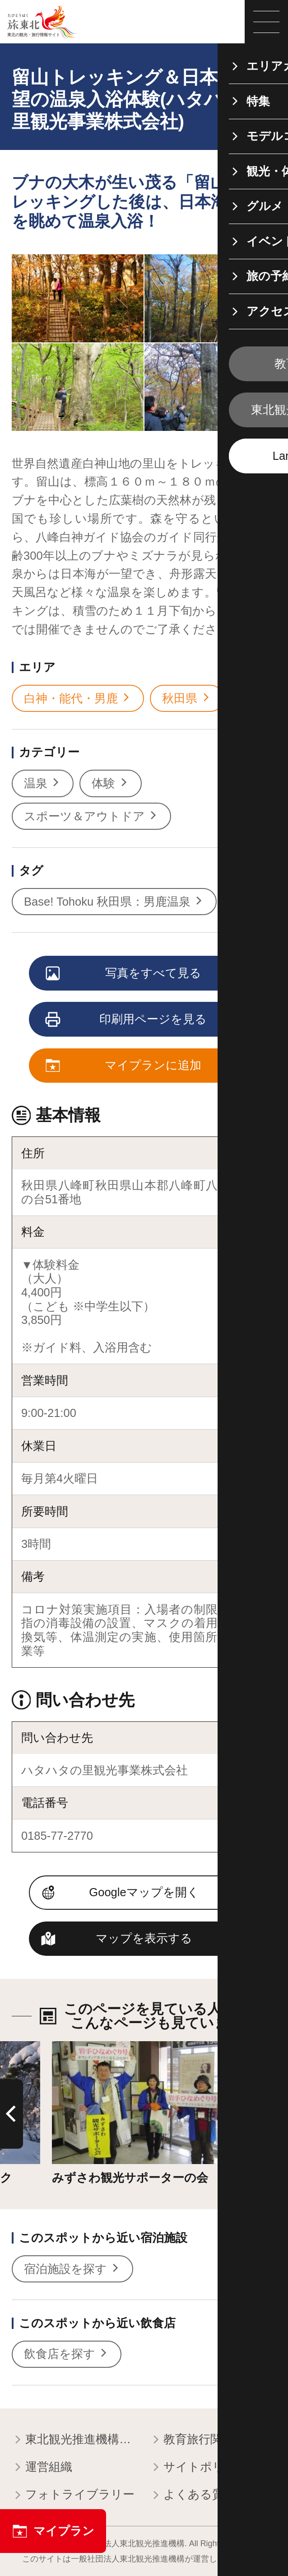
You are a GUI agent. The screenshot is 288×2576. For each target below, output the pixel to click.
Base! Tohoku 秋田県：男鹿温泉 (114, 902)
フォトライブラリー (73, 2495)
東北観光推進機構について (75, 2440)
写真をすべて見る (124, 974)
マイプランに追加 (124, 1066)
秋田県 (186, 699)
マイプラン (53, 2531)
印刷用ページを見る (127, 1020)
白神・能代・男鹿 (78, 699)
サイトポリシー (199, 2467)
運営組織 (42, 2467)
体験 (110, 783)
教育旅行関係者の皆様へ (213, 2440)
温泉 (42, 783)
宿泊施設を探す (72, 2269)
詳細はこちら (88, 2048)
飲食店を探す (66, 2354)
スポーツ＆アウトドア (91, 816)
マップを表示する (144, 1938)
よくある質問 (193, 2495)
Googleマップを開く (144, 1892)
